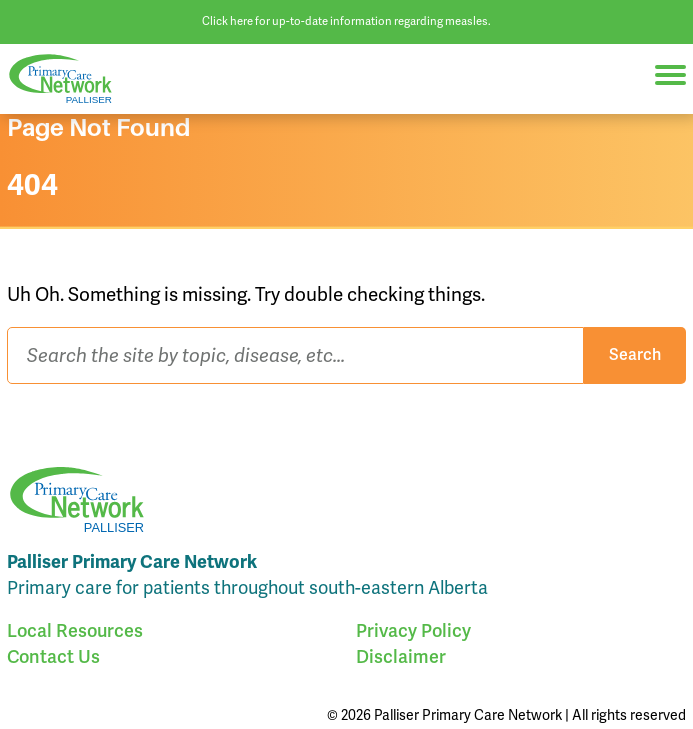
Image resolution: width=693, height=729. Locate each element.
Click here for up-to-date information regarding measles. (346, 21)
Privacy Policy (413, 631)
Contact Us (53, 657)
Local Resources (75, 631)
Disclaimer (401, 657)
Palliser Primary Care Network (70, 79)
